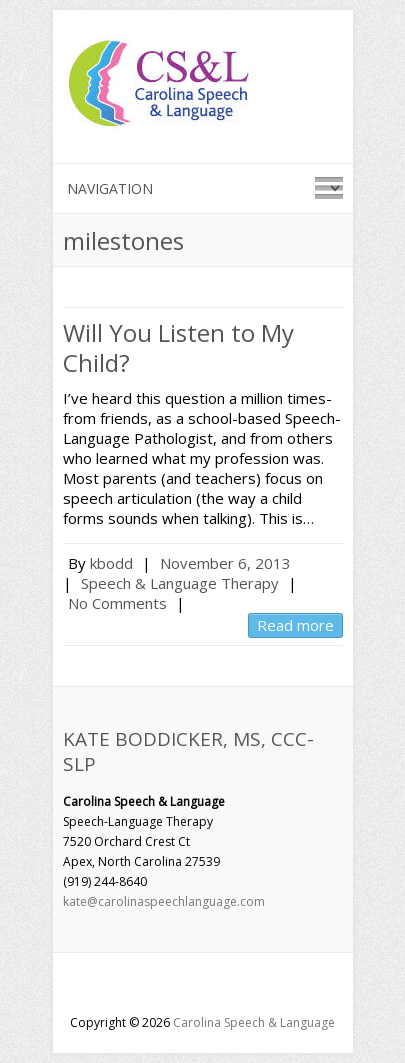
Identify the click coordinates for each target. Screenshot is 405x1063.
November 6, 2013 (225, 563)
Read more (295, 625)
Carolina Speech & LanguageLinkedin (233, 988)
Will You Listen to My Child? (178, 347)
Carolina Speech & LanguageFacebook (173, 988)
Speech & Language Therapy (180, 583)
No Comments (117, 603)
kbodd (111, 563)
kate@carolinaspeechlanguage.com (164, 901)
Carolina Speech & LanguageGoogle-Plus (203, 988)
